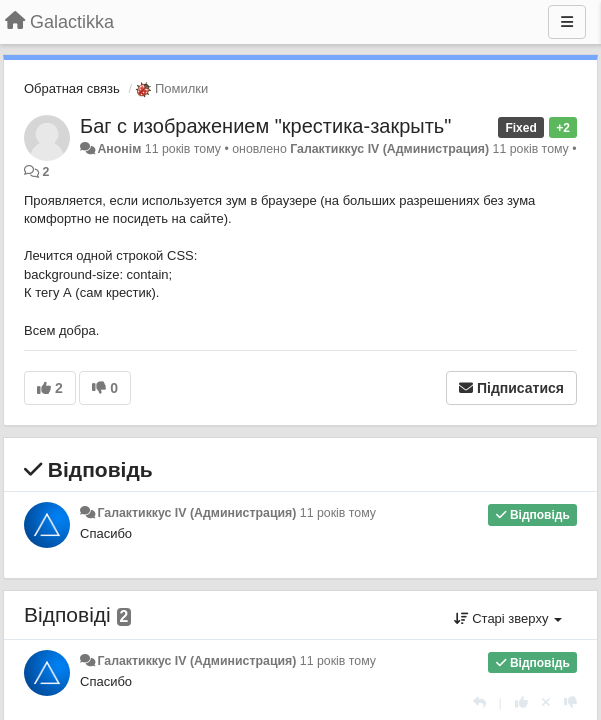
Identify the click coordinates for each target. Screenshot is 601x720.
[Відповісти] (479, 702)
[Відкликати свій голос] (546, 702)
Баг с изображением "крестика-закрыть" (265, 126)
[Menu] (567, 22)
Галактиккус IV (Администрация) (389, 149)
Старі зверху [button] (508, 618)
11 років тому (338, 513)
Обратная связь (72, 88)
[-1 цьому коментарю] (570, 702)
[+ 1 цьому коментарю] (521, 702)
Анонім (119, 149)
